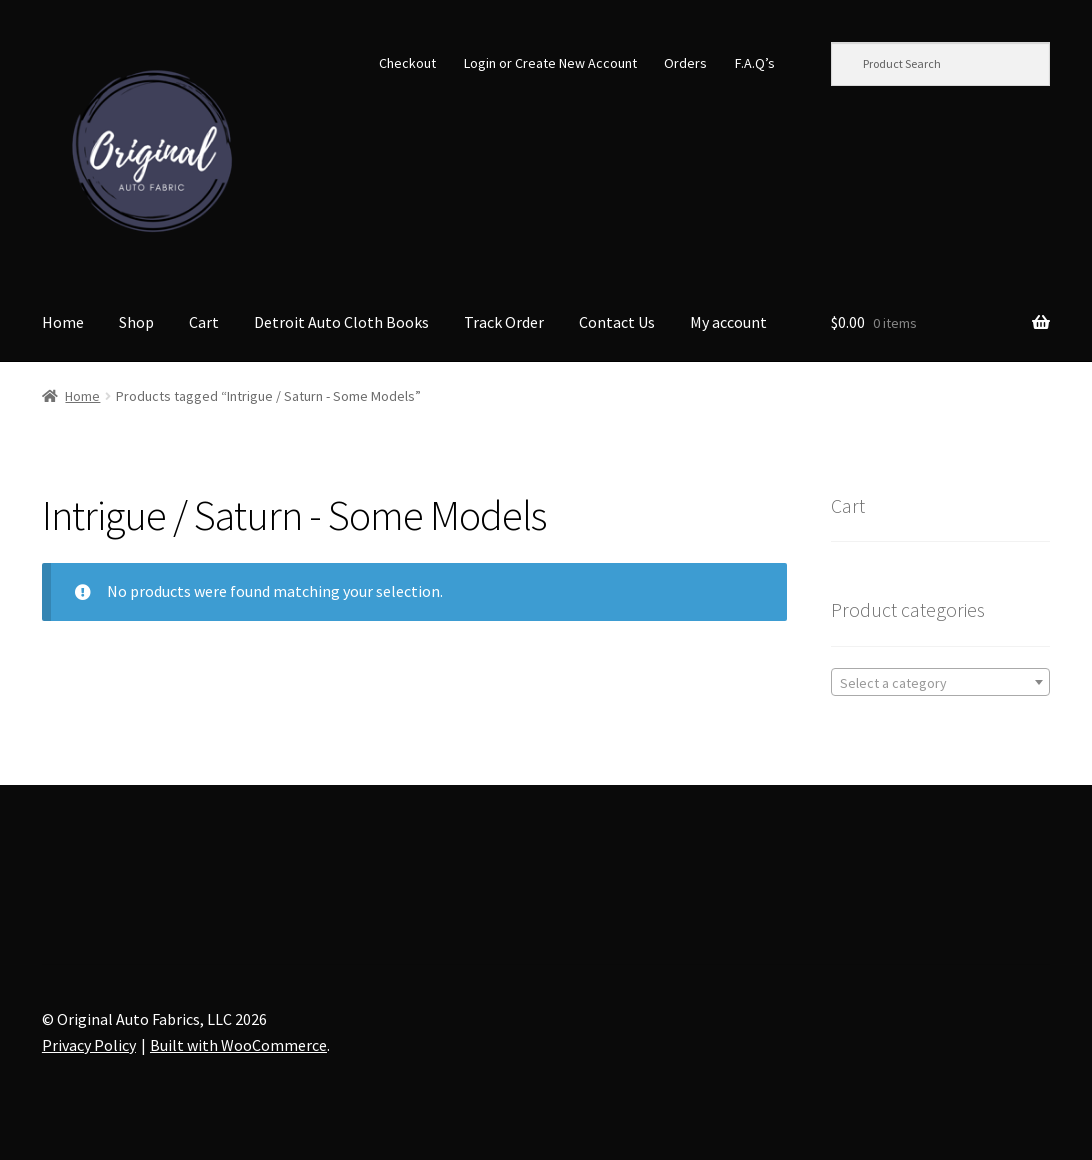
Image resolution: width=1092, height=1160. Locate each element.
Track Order (504, 322)
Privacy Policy (89, 1045)
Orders (685, 63)
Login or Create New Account (550, 63)
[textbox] (940, 683)
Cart (204, 322)
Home (63, 322)
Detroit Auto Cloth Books (341, 322)
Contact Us (617, 322)
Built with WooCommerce (238, 1045)
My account (728, 322)
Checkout (407, 63)
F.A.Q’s (755, 63)
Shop (136, 322)
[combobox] (940, 682)
